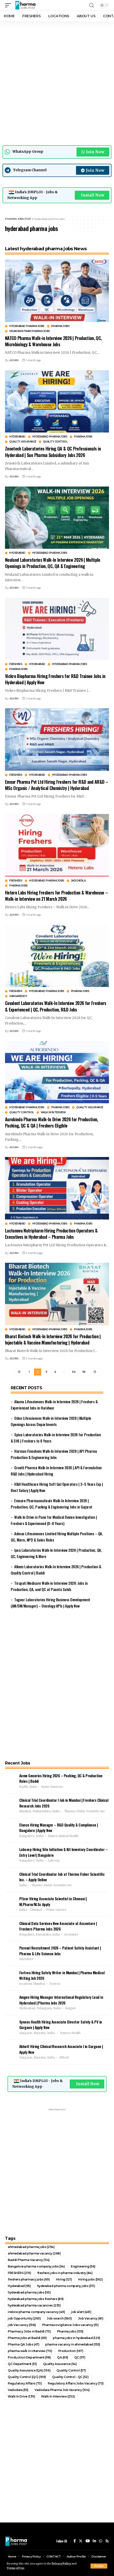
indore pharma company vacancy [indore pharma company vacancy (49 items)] (36, 2312)
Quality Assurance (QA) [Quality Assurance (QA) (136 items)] (29, 2370)
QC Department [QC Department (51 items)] (22, 2364)
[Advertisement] (57, 82)
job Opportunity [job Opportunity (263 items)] (24, 2318)
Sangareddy (18, 996)
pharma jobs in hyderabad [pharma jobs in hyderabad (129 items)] (76, 2338)
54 (74, 1372)
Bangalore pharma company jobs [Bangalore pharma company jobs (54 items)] (36, 2266)
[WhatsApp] (100, 2541)
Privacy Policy (61, 2563)
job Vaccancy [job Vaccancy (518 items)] (22, 2325)
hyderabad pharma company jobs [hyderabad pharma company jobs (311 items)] (66, 2286)
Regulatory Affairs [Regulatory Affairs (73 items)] (25, 2383)
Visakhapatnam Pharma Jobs (29, 331)
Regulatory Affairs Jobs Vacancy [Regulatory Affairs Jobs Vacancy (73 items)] (76, 2383)
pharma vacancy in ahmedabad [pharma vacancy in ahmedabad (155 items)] (72, 2344)
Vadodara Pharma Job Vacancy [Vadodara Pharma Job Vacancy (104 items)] (62, 2390)
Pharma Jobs (60, 326)
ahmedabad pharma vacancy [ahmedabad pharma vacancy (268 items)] (34, 2253)
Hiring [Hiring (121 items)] (64, 2279)
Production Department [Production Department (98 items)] (29, 2357)
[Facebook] (75, 2541)
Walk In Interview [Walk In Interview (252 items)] (58, 2396)
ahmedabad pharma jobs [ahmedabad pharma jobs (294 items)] (31, 2247)
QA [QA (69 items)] (62, 2357)
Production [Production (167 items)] (71, 2351)
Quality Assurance (22, 441)
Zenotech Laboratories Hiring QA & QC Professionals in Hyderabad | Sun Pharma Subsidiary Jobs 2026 (53, 451)
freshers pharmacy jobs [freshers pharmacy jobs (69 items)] (29, 2279)
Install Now (92, 195)
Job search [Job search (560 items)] (59, 2318)
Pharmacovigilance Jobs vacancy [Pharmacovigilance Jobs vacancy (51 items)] (70, 2325)
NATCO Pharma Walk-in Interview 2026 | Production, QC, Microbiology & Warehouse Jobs (53, 341)
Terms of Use (15, 2568)
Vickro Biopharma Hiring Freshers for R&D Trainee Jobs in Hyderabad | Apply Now (55, 679)
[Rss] (107, 2541)
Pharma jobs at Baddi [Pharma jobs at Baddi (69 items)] (27, 2338)
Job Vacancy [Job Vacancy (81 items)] (91, 2318)
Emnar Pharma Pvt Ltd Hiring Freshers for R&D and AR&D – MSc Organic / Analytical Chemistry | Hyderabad (56, 784)
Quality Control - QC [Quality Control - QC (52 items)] (70, 2377)
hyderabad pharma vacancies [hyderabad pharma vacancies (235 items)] (34, 2305)
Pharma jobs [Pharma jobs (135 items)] (70, 2331)
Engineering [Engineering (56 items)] (83, 2266)
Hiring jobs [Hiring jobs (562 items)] (90, 2279)
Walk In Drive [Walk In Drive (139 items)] (21, 2396)
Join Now (93, 152)
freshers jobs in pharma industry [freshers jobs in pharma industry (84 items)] (65, 2273)
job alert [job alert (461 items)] (81, 2312)
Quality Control (55, 441)
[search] (91, 5)
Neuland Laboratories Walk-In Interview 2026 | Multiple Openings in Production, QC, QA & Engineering (52, 562)
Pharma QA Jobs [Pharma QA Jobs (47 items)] (23, 2344)
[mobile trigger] (9, 5)
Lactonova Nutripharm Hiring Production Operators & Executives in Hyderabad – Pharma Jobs (51, 1233)
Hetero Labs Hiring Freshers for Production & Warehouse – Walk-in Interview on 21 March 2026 (56, 895)
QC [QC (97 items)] (80, 2357)
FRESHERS (15, 664)
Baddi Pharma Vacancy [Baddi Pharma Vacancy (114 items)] (29, 2260)
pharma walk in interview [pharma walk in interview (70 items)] (30, 2351)
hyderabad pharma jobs (26, 326)
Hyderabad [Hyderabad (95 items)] (19, 2286)
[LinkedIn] (94, 2541)
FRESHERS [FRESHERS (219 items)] (19, 2273)
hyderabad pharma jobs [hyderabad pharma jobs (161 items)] (29, 2292)
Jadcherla (78, 881)
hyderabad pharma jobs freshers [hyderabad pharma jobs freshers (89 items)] (36, 2299)
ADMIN (14, 360)
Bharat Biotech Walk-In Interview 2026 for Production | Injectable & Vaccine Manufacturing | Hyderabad (53, 1339)
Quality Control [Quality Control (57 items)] (71, 2370)
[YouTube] (88, 2541)
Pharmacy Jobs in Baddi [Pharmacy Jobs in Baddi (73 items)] (29, 2331)
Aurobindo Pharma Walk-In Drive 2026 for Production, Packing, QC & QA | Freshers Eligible (51, 1122)
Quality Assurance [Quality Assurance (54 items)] (60, 2364)
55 (84, 1372)
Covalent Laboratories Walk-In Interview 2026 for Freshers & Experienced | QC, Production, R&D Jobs (55, 1006)
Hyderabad (17, 437)
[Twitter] (80, 2541)
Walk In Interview (53, 1112)
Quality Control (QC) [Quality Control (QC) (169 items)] (27, 2377)
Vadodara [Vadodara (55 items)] (18, 2390)
